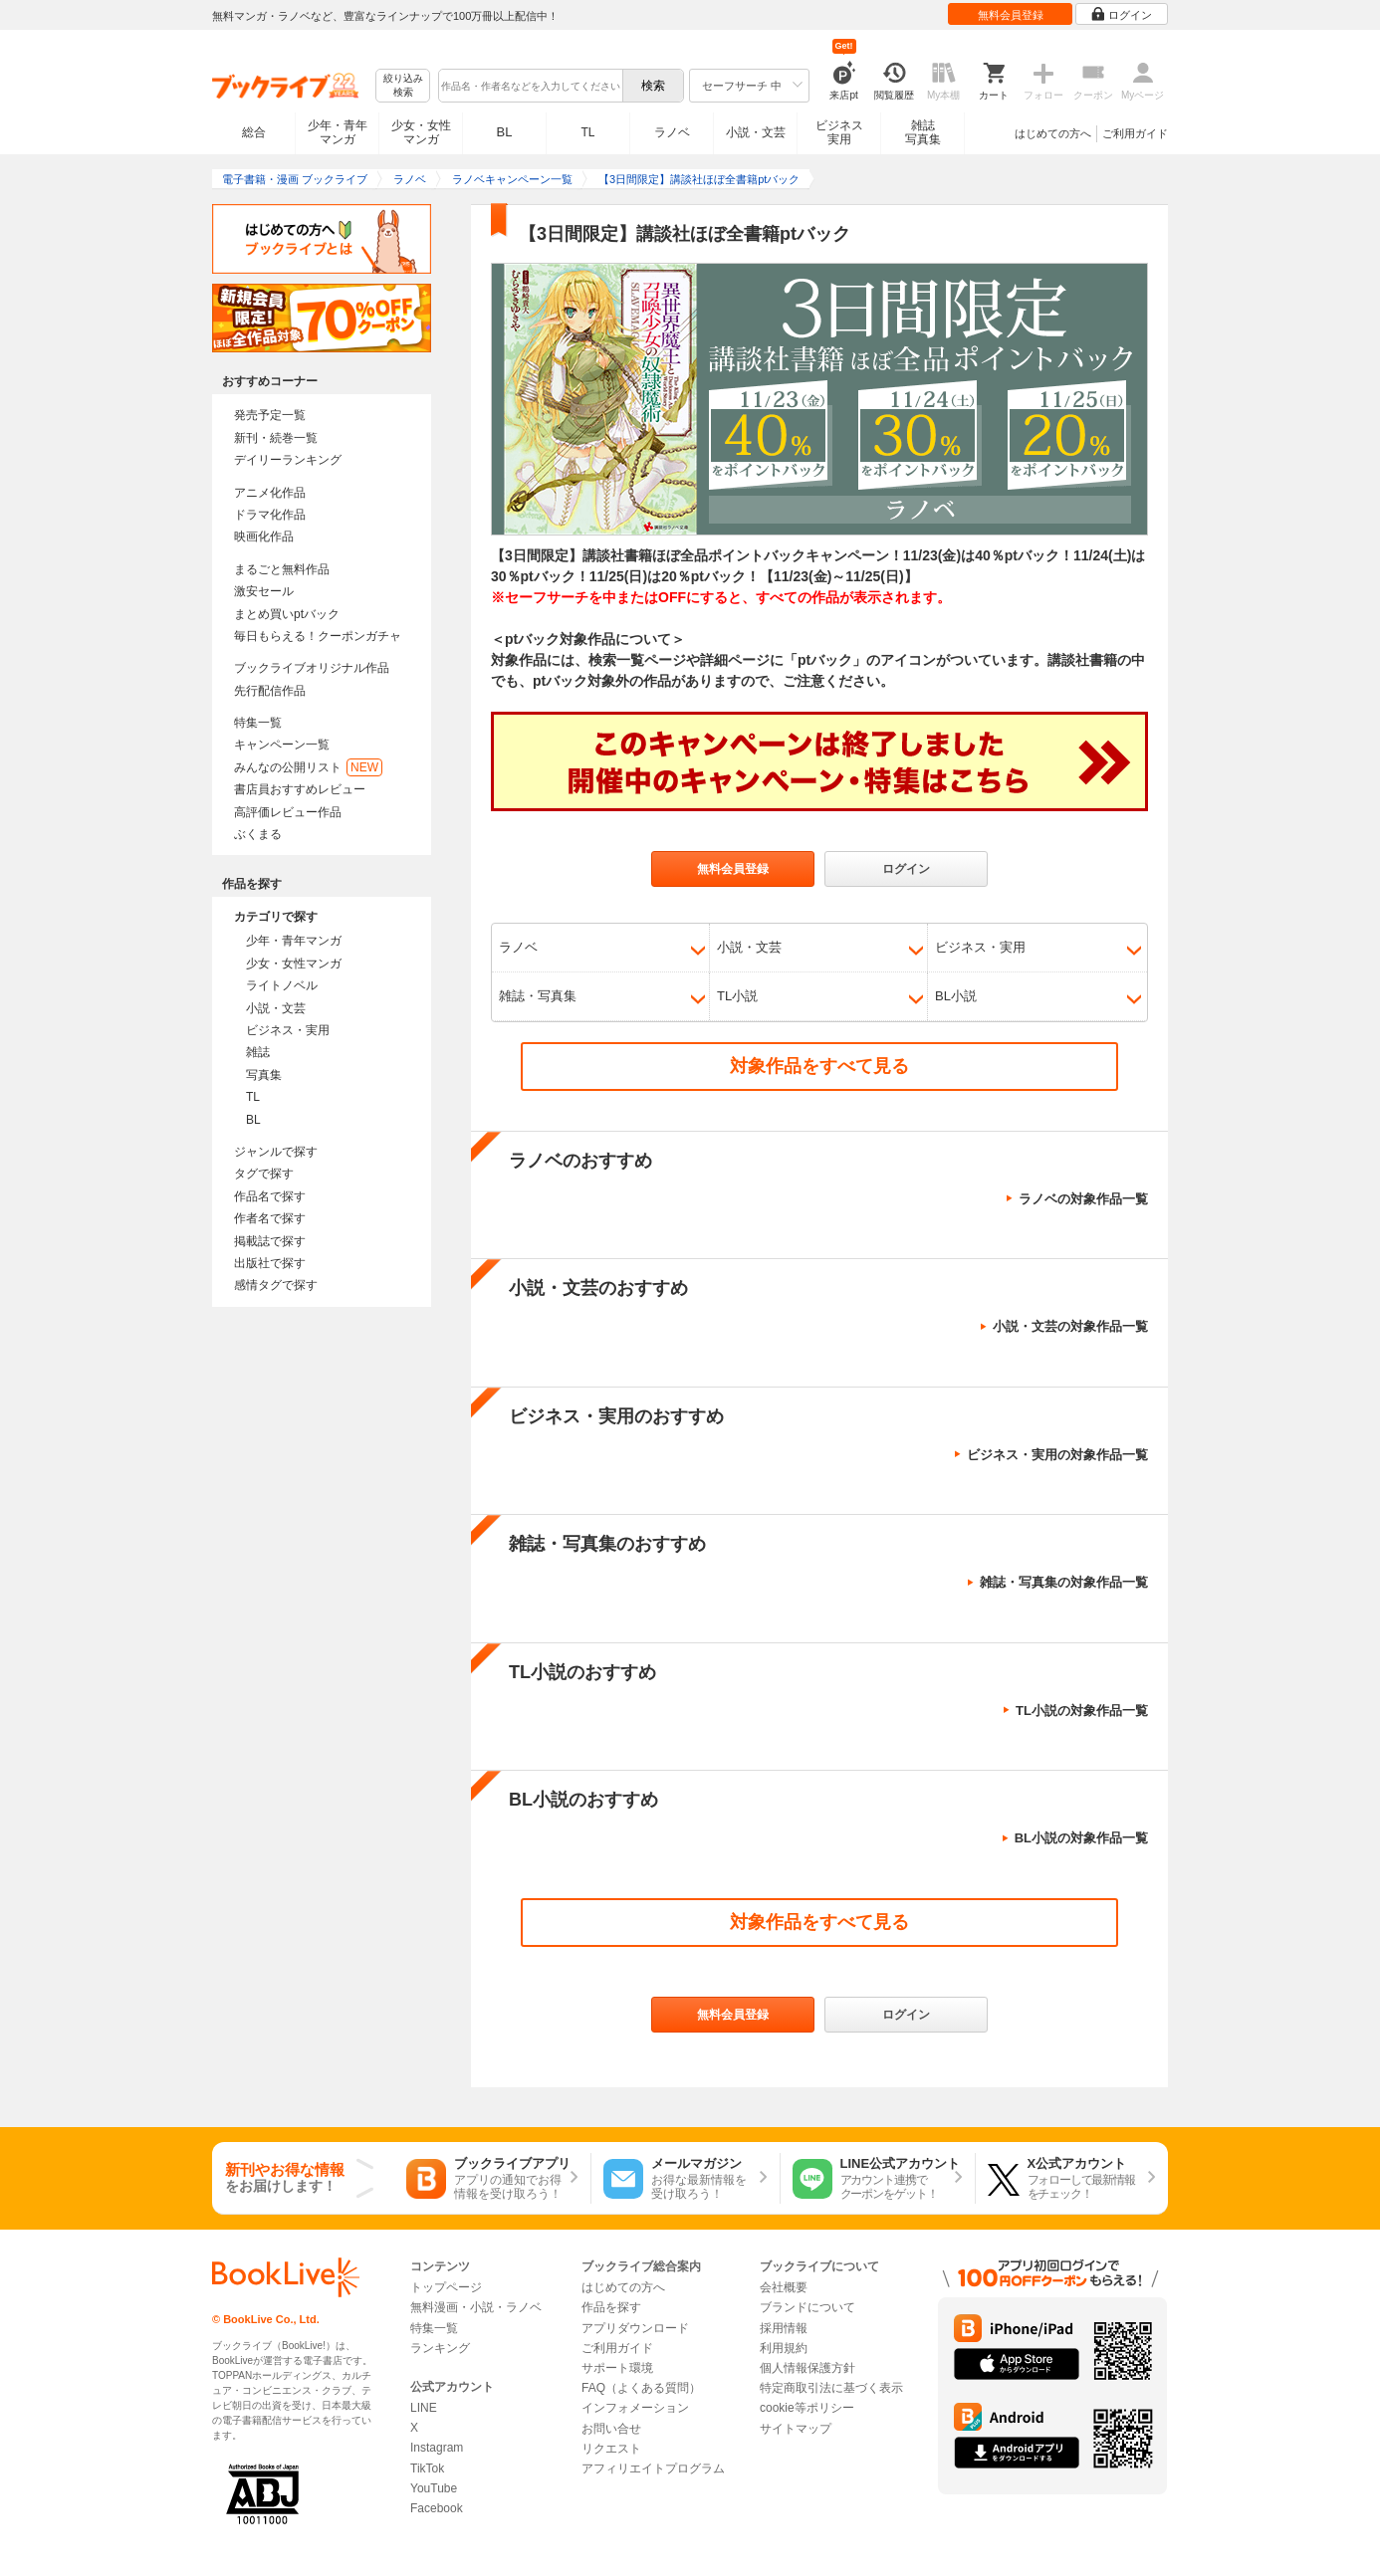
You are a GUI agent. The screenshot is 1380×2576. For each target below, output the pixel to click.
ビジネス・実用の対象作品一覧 (1057, 1454)
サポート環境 (617, 2368)
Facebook (436, 2508)
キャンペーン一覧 (282, 744)
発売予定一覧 (270, 415)
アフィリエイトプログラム (653, 2468)
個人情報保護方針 (807, 2368)
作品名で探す (270, 1196)
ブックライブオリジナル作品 (311, 668)
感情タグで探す (276, 1285)
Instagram (436, 2448)
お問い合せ (611, 2429)
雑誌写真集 (923, 132)
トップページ (446, 2287)
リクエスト (611, 2449)
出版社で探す (270, 1263)
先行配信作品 (270, 691)
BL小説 (956, 995)
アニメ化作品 (270, 493)
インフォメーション (635, 2408)
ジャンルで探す (276, 1152)
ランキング (440, 2348)
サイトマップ (795, 2429)
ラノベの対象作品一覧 (1083, 1198)
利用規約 (783, 2348)
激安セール (264, 591)
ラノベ (672, 132)
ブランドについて (807, 2307)
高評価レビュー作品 (288, 812)
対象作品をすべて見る (819, 1066)
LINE (423, 2408)
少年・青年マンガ (337, 132)
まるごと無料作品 (282, 569)
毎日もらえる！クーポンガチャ (317, 636)
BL (505, 131)
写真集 (264, 1075)
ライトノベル (282, 985)
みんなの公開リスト (308, 767)
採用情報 (783, 2328)
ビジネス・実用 (288, 1030)
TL (587, 132)
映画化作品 (264, 536)
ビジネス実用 (839, 132)
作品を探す (611, 2307)
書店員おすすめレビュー (299, 789)
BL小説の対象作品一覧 (1081, 1837)
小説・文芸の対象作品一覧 (1070, 1326)
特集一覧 (258, 723)
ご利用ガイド (1135, 133)
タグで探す (264, 1174)
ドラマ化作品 (270, 515)
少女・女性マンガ (421, 132)
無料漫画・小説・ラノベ (476, 2307)
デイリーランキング (288, 460)
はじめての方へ (1053, 133)
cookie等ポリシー (807, 2408)
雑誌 (258, 1052)
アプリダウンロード (635, 2328)
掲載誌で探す (270, 1241)
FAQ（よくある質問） (641, 2388)
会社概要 (783, 2287)
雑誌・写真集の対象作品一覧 (1064, 1582)
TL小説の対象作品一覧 (1082, 1710)
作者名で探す (270, 1218)
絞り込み (403, 86)
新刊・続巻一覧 (276, 438)
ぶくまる (258, 834)
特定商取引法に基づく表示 (831, 2388)
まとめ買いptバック (287, 614)
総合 (254, 132)
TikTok (427, 2468)
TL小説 (737, 995)
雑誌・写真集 (537, 995)
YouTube (433, 2488)
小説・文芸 (756, 132)
